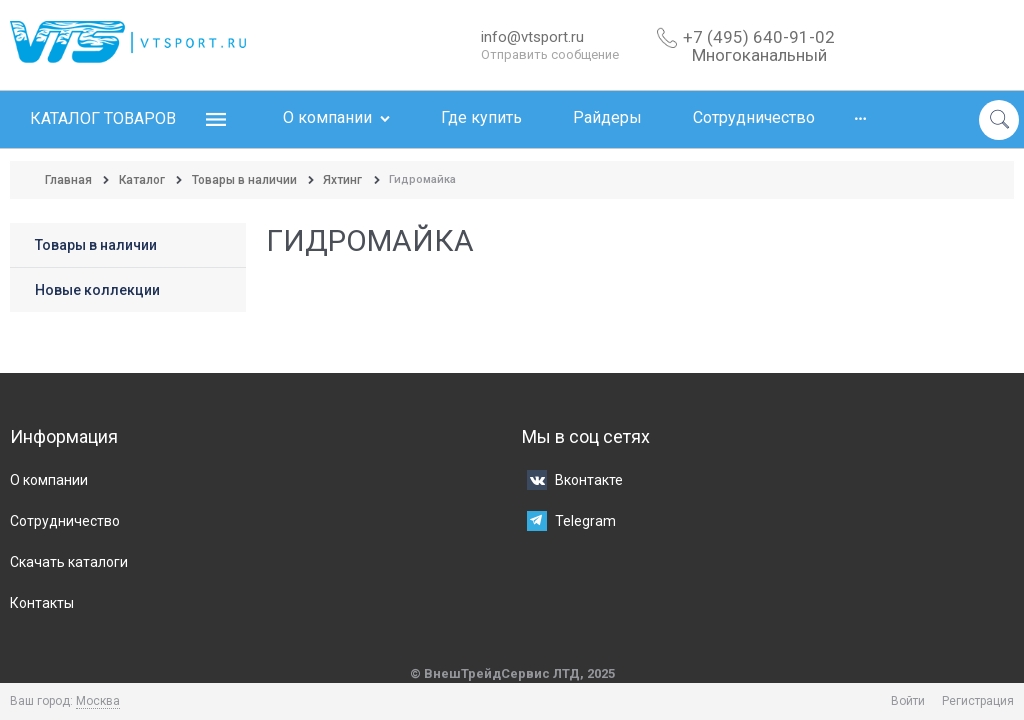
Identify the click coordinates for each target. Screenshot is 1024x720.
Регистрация (978, 701)
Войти (908, 701)
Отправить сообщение (550, 54)
